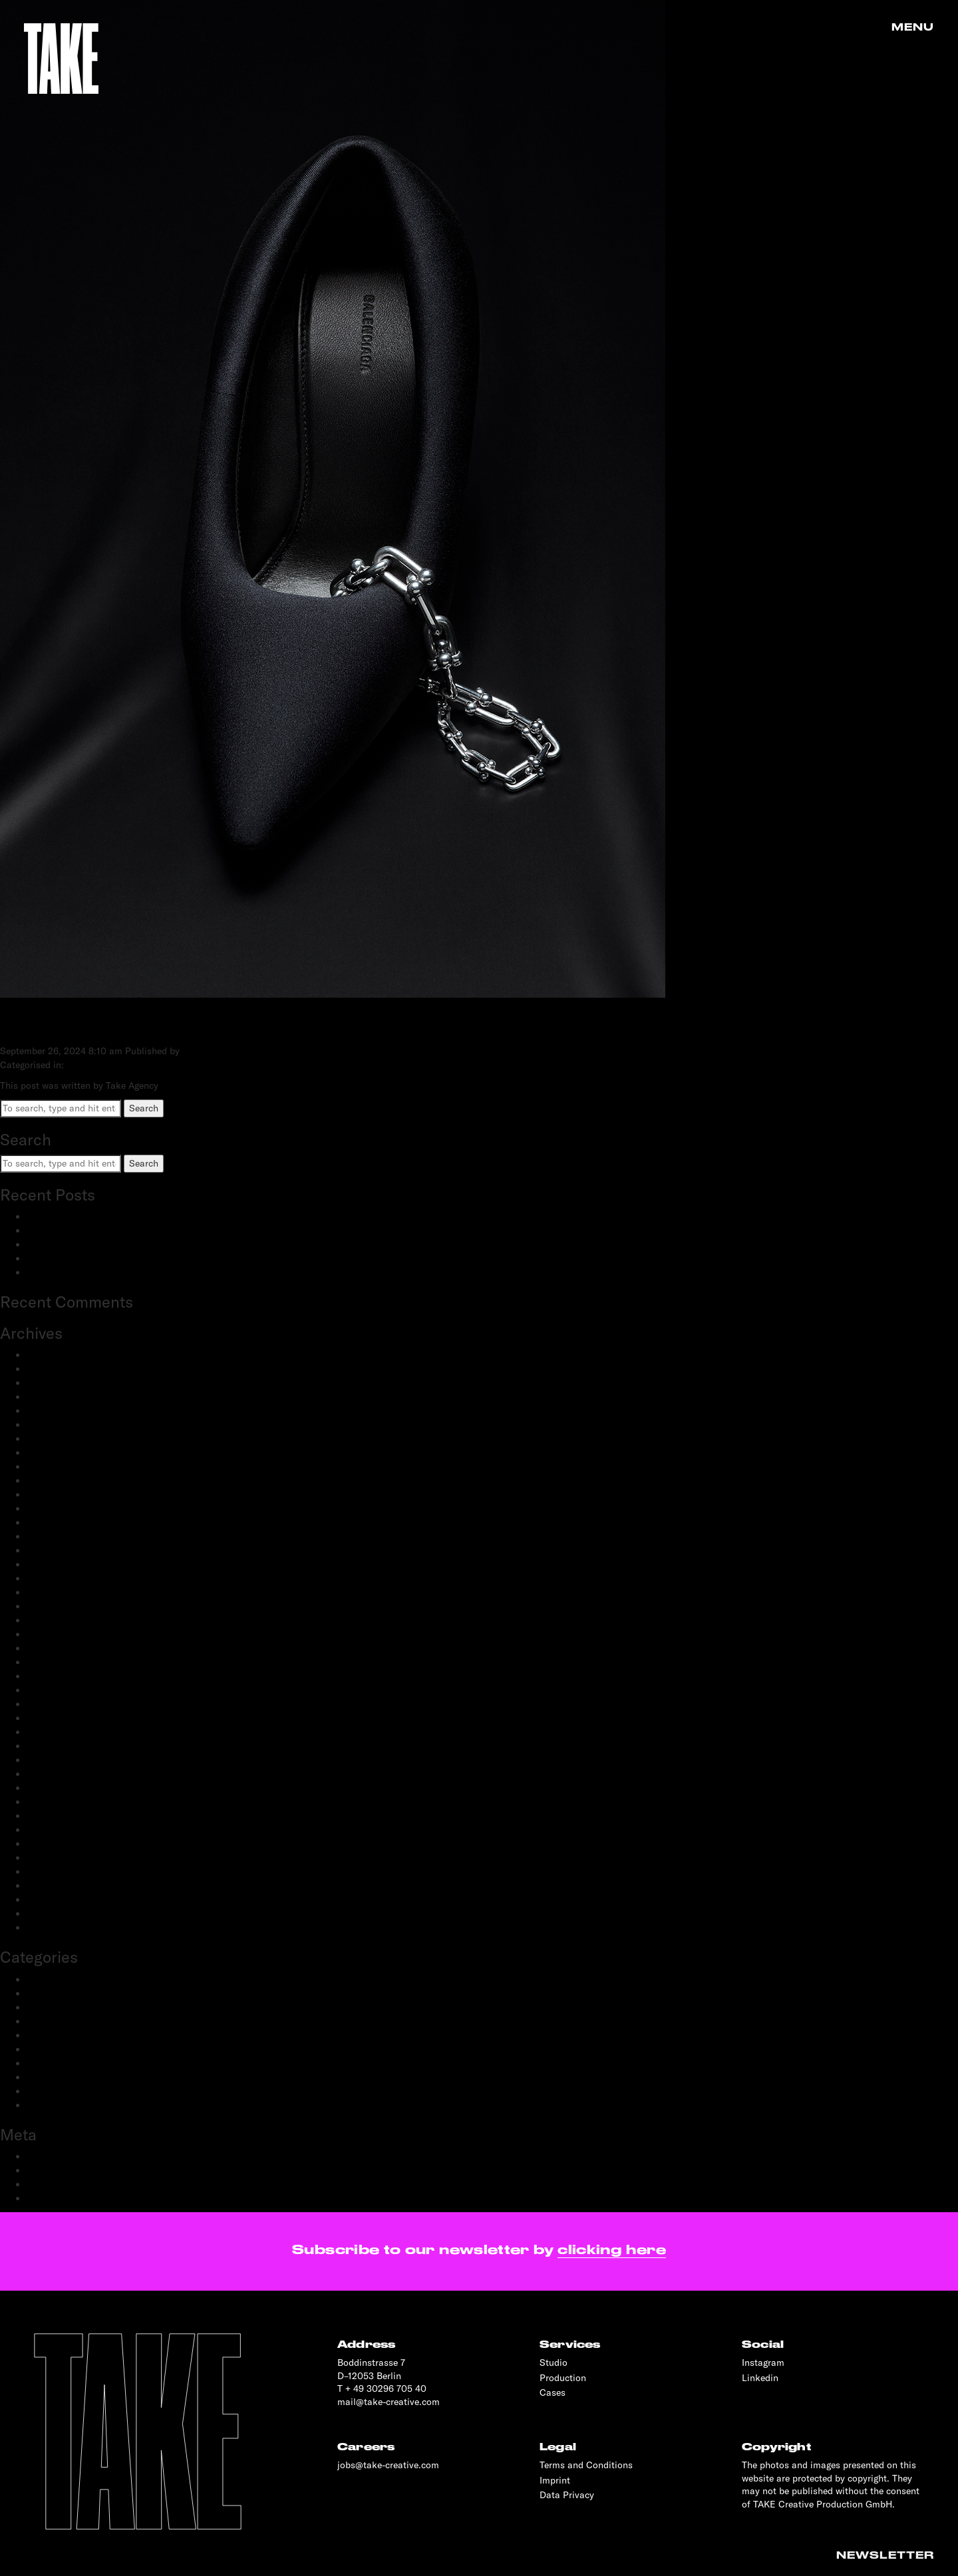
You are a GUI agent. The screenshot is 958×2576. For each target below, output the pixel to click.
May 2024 (48, 1411)
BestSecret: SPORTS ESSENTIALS (99, 1216)
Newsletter (885, 2555)
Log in (40, 2156)
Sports (41, 2091)
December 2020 (60, 1690)
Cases (552, 2392)
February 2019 (57, 1900)
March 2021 (52, 1648)
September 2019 (61, 1844)
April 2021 (48, 1634)
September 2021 (61, 1592)
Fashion (44, 2007)
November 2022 (60, 1536)
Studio (553, 2362)
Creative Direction (65, 1993)
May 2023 (48, 1467)
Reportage (48, 2077)
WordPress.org (57, 2198)
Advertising (50, 1979)
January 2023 (55, 1508)
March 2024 (52, 1425)
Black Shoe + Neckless (123, 1024)
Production (50, 2063)
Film (36, 2021)
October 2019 (55, 1830)
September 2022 (61, 1564)
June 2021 (48, 1620)
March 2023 (52, 1481)
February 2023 (57, 1495)
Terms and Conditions (586, 2465)
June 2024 (49, 1397)
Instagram (763, 2362)
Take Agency (208, 1051)
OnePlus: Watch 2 (64, 1258)
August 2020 (54, 1732)
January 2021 (55, 1676)
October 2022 (55, 1550)
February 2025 (57, 1383)
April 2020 (49, 1774)
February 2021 (57, 1662)
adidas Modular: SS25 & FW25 (92, 1230)
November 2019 (59, 1816)
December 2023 (60, 1439)
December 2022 (60, 1522)
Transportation (58, 2105)
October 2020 (56, 1704)
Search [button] (143, 1108)
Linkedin (760, 2378)
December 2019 (59, 1802)
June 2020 (49, 1746)
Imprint (555, 2480)
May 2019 (47, 1872)
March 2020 (53, 1788)
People (41, 2035)
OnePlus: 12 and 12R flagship (88, 1272)
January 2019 (55, 1914)
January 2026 (55, 1355)
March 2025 (52, 1369)
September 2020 (62, 1718)
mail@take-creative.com (388, 2402)
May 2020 (48, 1760)
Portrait (43, 2049)
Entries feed (52, 2170)
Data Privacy (567, 2495)
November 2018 (59, 1927)
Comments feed (60, 2184)
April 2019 (48, 1886)
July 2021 (47, 1606)
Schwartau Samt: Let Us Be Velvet (99, 1244)
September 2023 (61, 1453)
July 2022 (47, 1578)
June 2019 (48, 1858)
